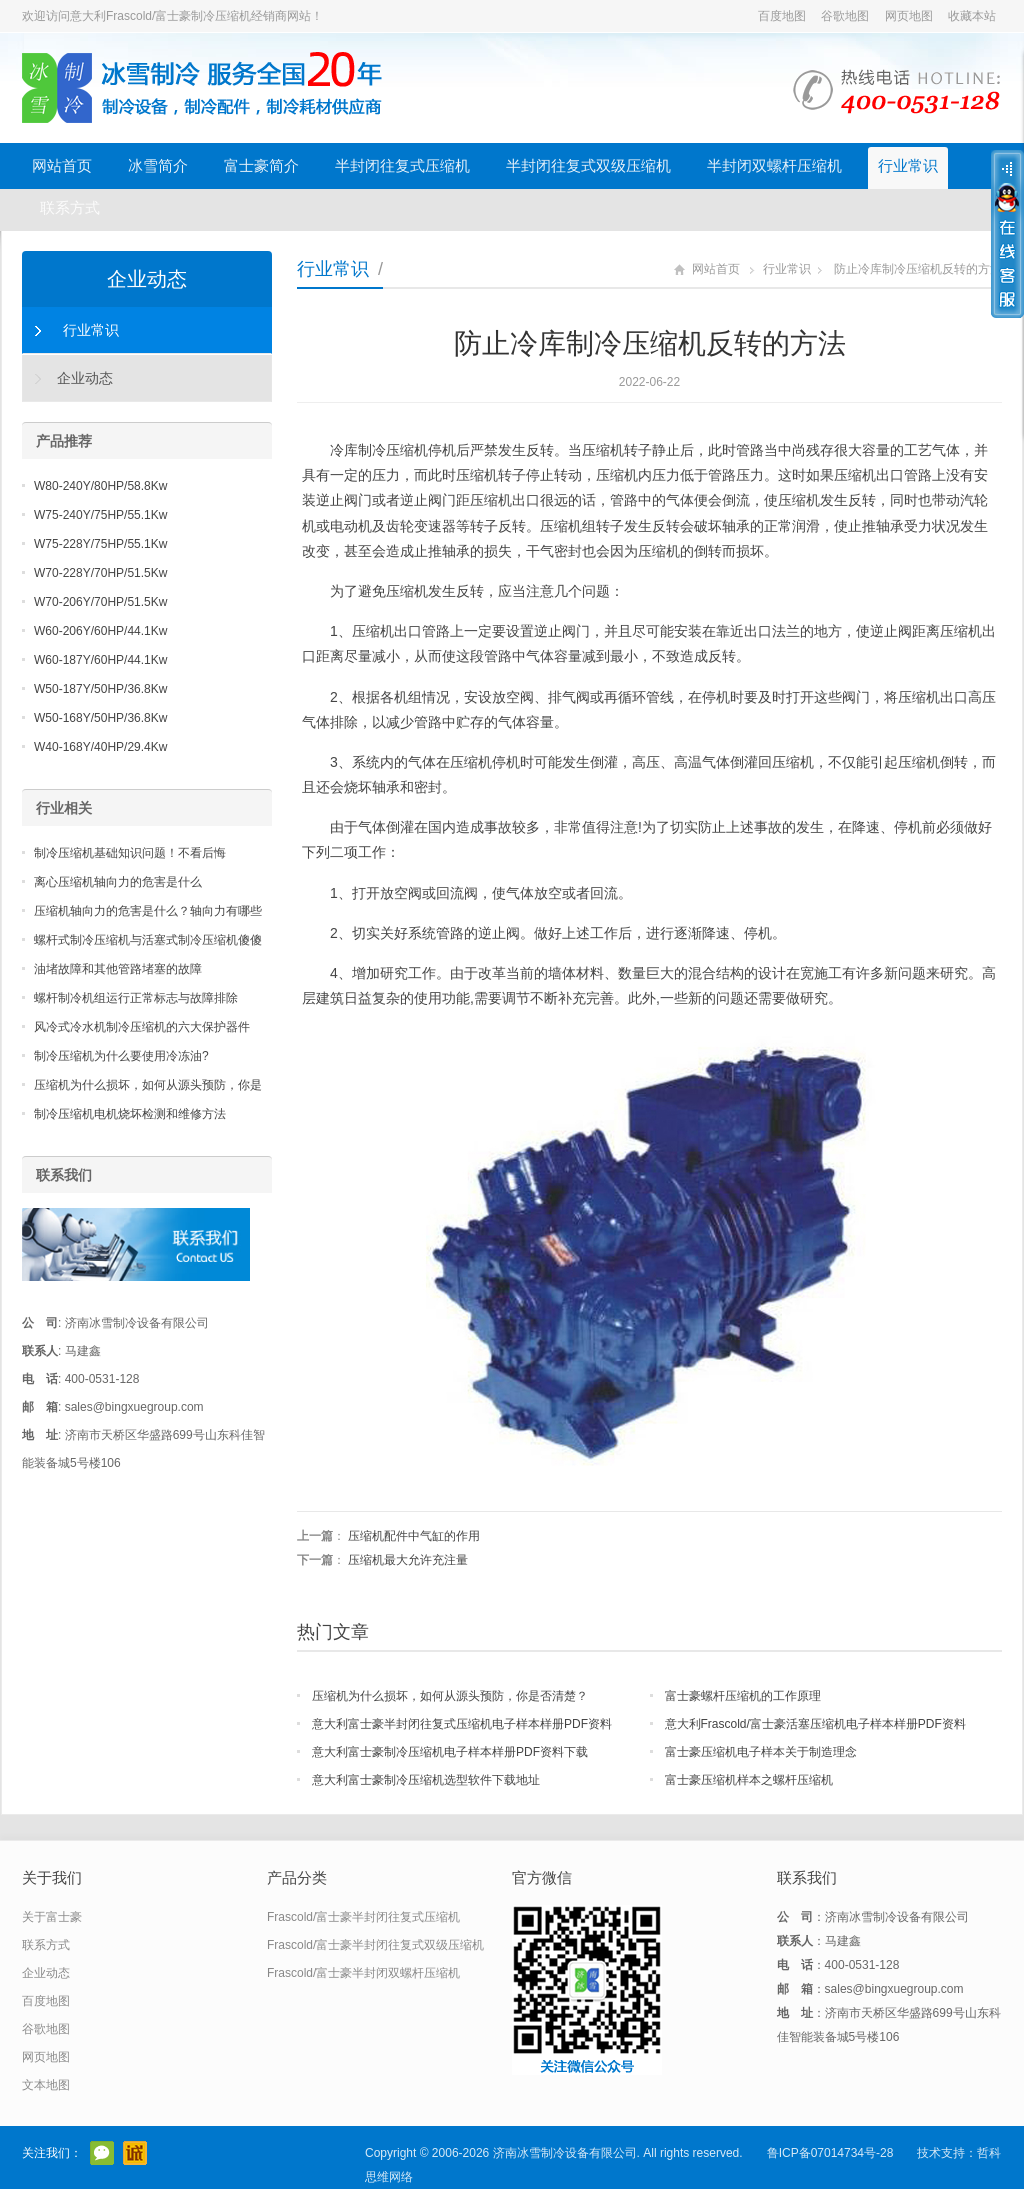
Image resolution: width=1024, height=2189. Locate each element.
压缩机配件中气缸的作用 (414, 1536)
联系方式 (70, 207)
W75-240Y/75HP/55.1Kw (100, 515)
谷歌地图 (845, 16)
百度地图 (782, 16)
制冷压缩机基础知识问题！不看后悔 (130, 853)
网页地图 (909, 16)
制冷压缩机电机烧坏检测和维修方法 (130, 1114)
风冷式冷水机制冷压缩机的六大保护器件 (142, 1027)
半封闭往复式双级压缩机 (588, 165)
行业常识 (908, 165)
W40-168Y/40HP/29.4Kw (100, 747)
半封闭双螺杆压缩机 (774, 165)
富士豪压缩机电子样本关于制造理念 (761, 1752)
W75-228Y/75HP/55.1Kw (100, 544)
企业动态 (147, 279)
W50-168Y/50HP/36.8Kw (100, 718)
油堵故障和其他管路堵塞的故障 (118, 969)
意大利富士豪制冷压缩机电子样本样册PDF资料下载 (450, 1752)
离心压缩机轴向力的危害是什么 (118, 882)
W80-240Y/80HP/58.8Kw (100, 486)
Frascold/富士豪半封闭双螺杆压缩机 (363, 1973)
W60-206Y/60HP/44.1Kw (100, 631)
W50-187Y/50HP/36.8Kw (100, 689)
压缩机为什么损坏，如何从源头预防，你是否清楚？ (450, 1696)
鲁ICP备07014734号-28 (830, 2153)
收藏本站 (972, 16)
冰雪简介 (158, 165)
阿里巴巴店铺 (135, 2153)
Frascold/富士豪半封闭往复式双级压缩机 (375, 1945)
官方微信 (102, 2153)
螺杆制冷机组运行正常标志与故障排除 (136, 998)
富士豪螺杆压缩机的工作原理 (743, 1696)
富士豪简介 (261, 165)
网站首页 (62, 165)
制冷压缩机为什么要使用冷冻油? (121, 1056)
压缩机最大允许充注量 (408, 1560)
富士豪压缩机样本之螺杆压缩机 (749, 1780)
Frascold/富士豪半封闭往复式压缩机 (363, 1917)
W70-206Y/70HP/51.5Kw (100, 602)
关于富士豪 (52, 1917)
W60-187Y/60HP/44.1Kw (100, 660)
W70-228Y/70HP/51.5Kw (100, 573)
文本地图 (46, 2085)
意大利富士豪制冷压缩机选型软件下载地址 (426, 1780)
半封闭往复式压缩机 (402, 165)
